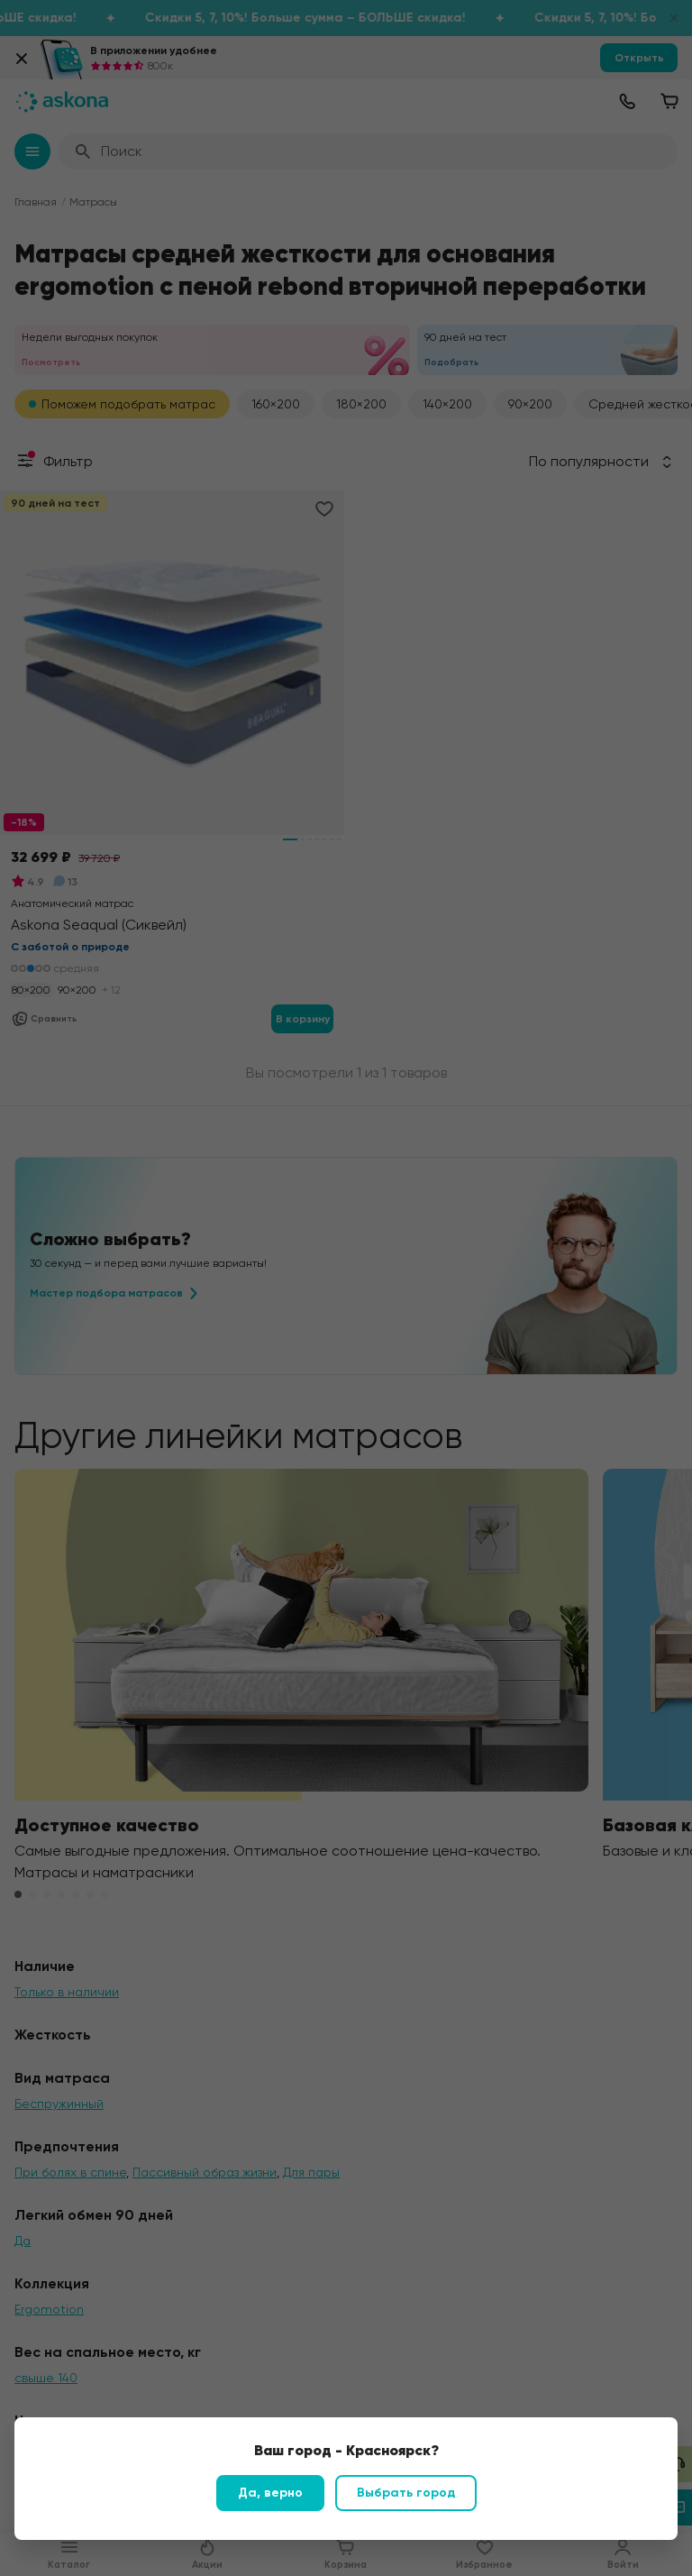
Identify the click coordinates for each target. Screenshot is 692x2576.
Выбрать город (406, 2492)
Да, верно (270, 2492)
